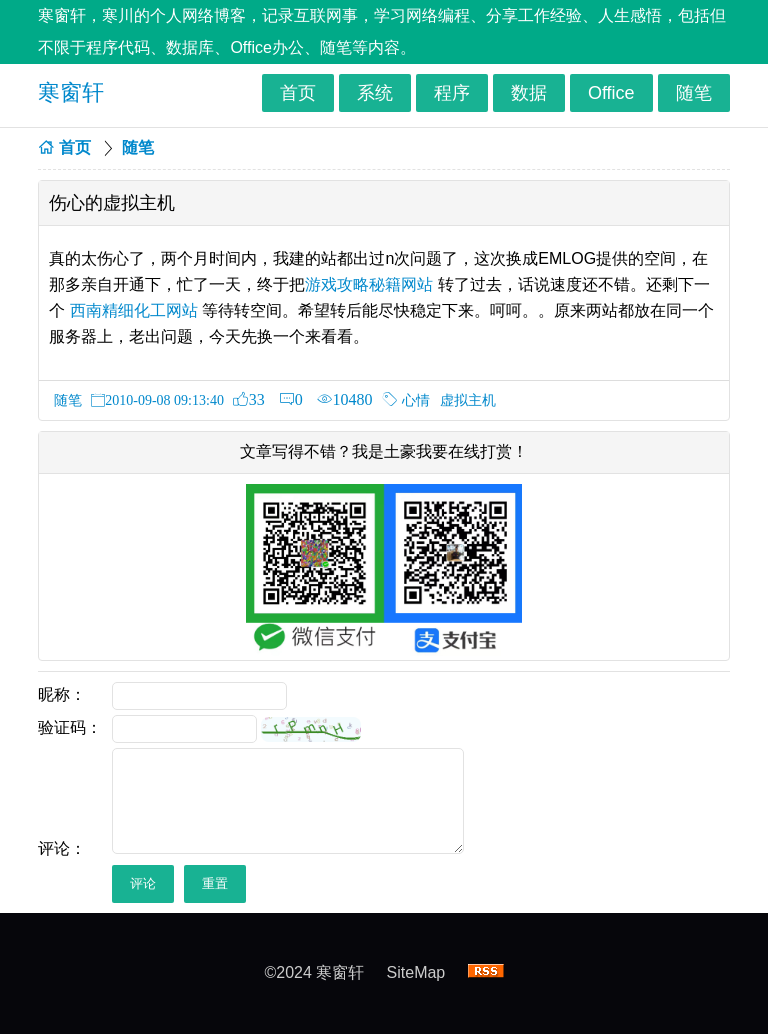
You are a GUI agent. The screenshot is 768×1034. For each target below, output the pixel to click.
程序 (452, 93)
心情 (416, 400)
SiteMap (416, 972)
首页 (298, 93)
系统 (375, 93)
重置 (215, 883)
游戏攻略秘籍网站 (369, 284)
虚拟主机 (468, 400)
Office (611, 93)
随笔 (694, 93)
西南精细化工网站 (134, 310)
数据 (529, 93)
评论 (143, 883)
